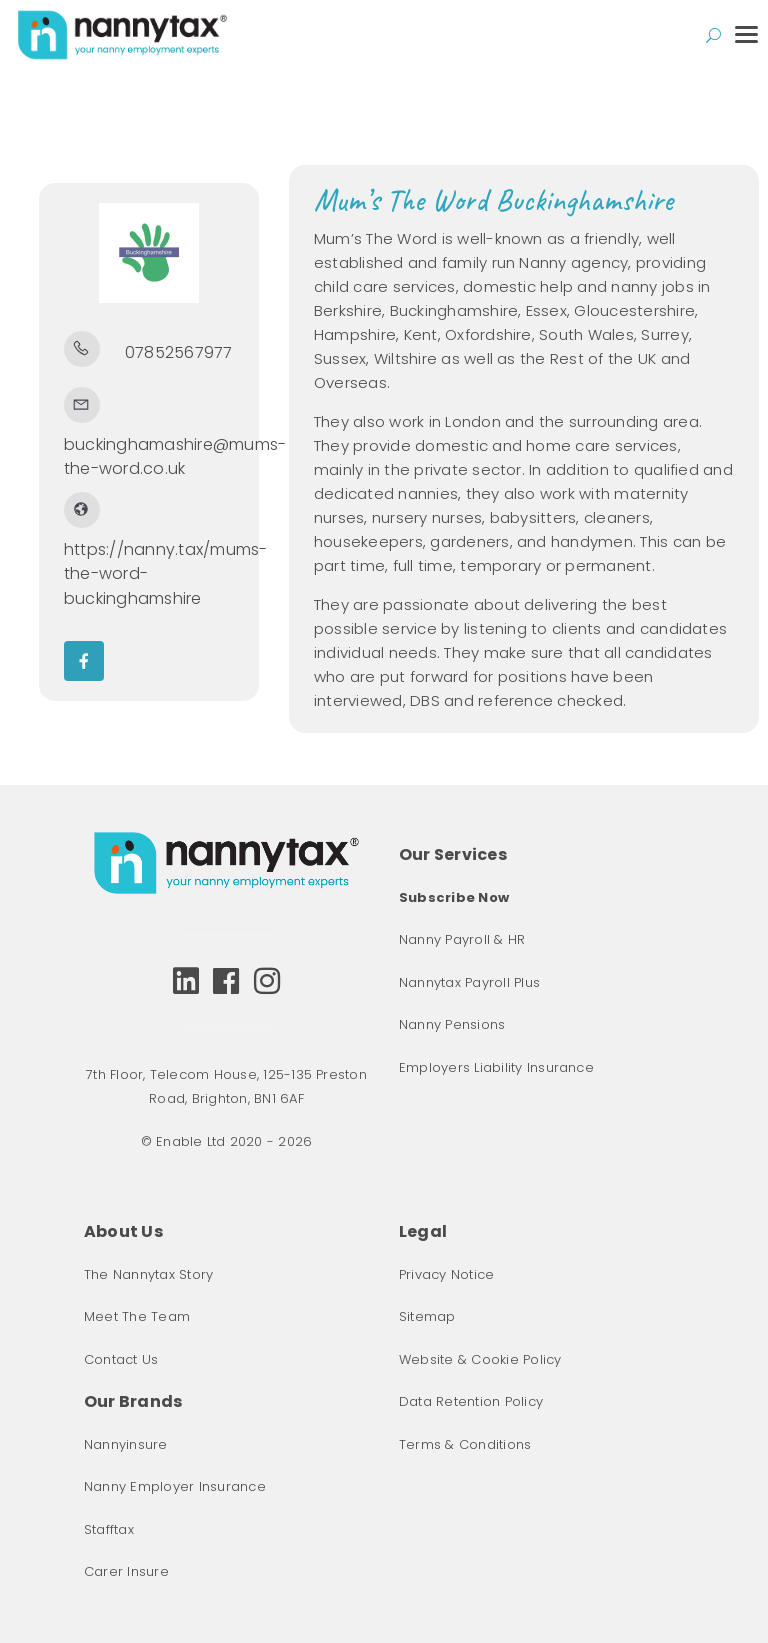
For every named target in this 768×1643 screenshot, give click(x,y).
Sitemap (427, 1316)
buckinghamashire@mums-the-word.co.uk (175, 457)
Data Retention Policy (471, 1401)
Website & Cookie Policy (480, 1359)
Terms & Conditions (465, 1444)
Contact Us (121, 1359)
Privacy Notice (446, 1274)
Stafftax (109, 1529)
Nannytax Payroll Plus (469, 982)
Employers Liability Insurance (496, 1067)
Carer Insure (126, 1571)
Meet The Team (137, 1316)
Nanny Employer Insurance (175, 1486)
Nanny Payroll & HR (462, 939)
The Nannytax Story (148, 1274)
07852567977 (179, 352)
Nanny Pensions (452, 1024)
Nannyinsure (126, 1444)
